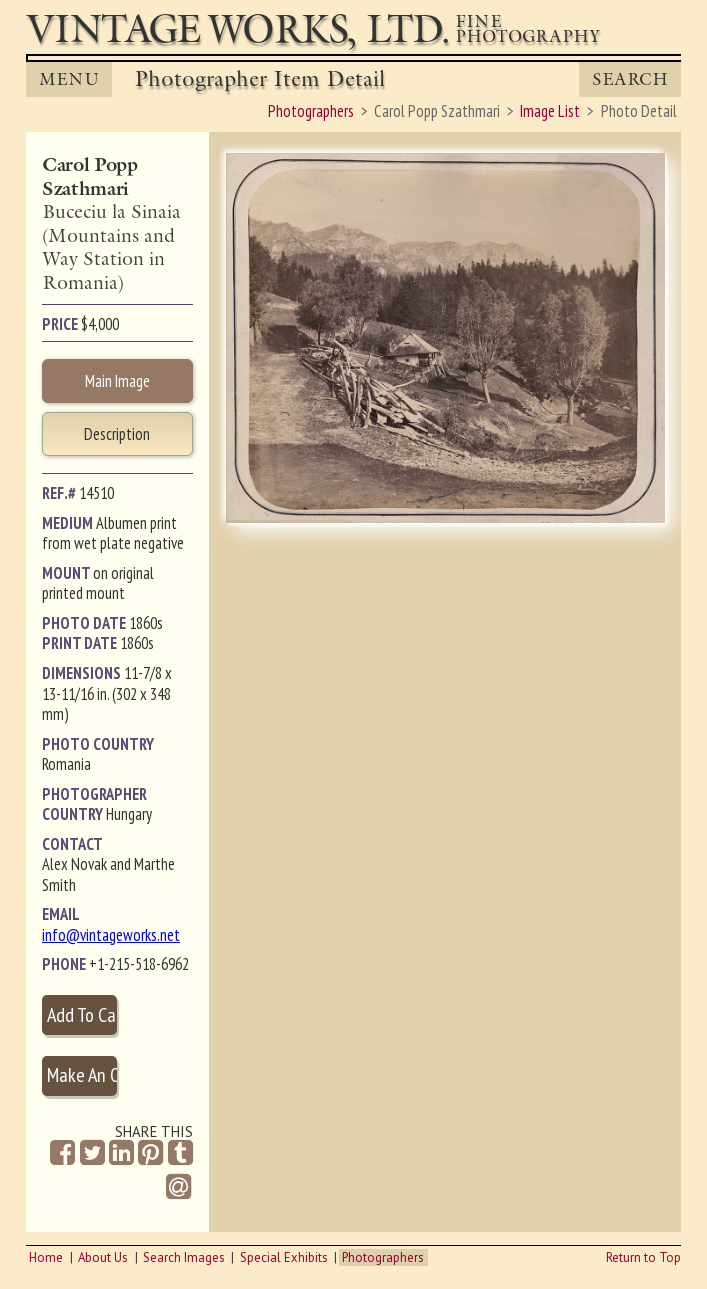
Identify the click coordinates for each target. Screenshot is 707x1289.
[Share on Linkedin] (121, 1153)
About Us (103, 1257)
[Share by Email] (178, 1189)
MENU (69, 79)
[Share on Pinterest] (150, 1153)
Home (46, 1257)
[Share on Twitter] (92, 1153)
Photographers (383, 1257)
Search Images (184, 1257)
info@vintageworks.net (111, 935)
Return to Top (643, 1257)
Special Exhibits (284, 1257)
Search (630, 79)
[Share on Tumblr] (180, 1153)
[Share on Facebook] (62, 1153)
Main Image (117, 381)
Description (117, 434)
